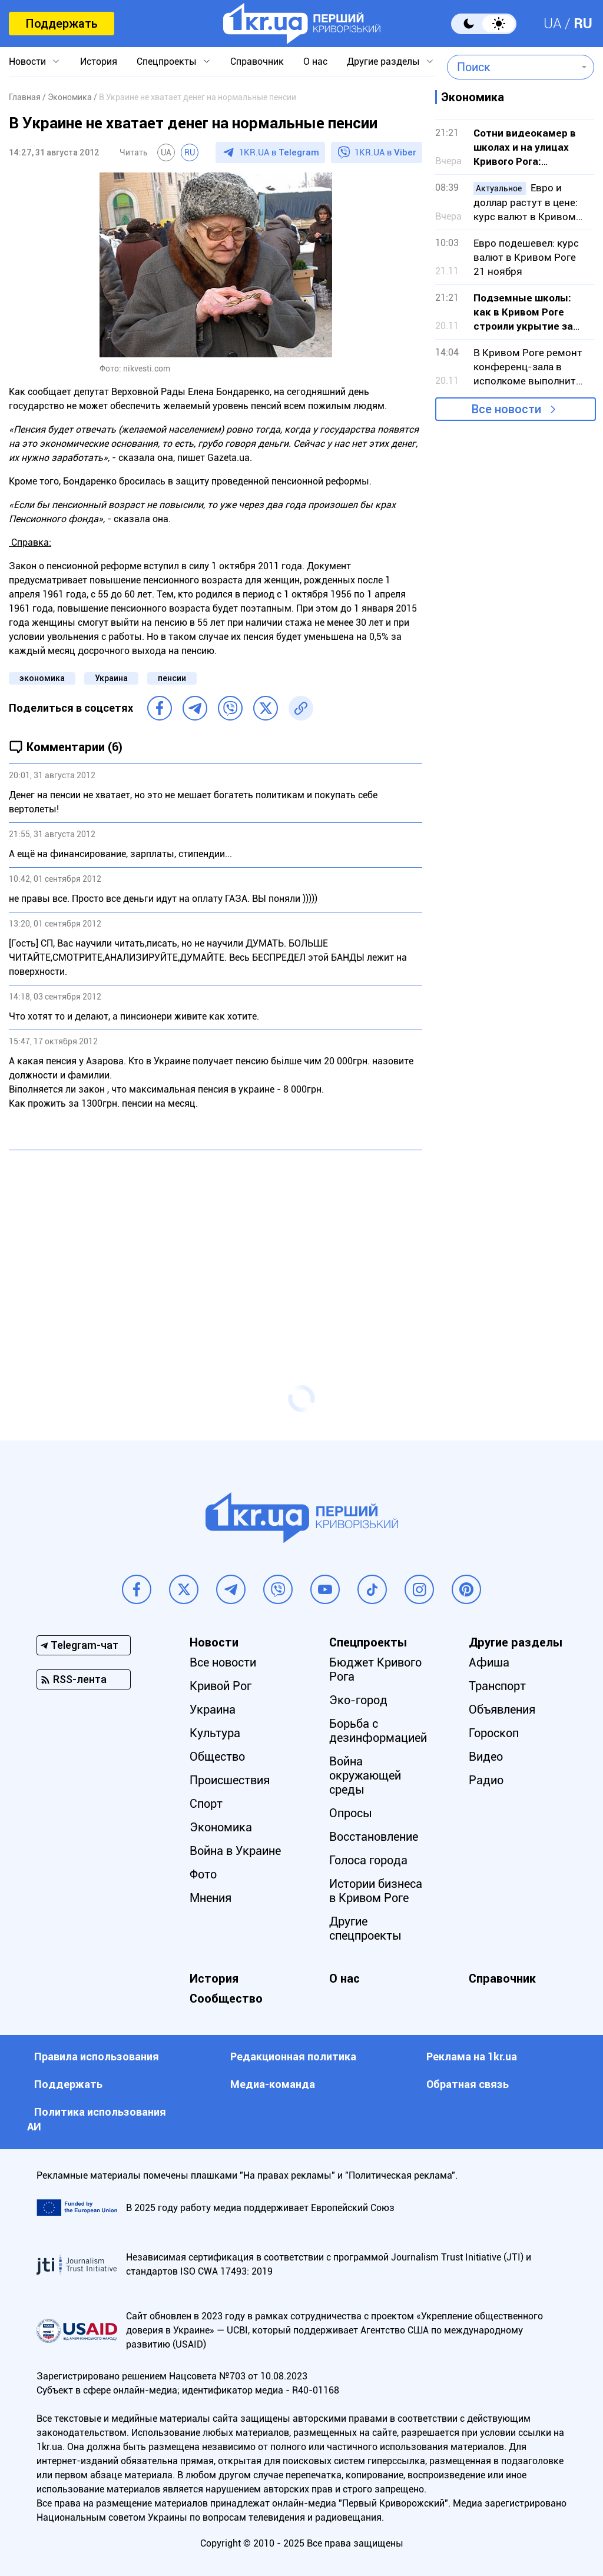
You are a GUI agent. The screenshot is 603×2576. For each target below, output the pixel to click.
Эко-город (358, 1700)
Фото (203, 1874)
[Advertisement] (215, 1244)
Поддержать (61, 23)
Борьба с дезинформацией (378, 1731)
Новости (27, 61)
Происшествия (230, 1780)
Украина (111, 678)
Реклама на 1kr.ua (471, 2056)
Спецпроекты (167, 61)
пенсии (172, 678)
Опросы (350, 1813)
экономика (42, 678)
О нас (315, 61)
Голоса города (368, 1860)
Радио (486, 1780)
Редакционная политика (293, 2056)
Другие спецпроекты (365, 1928)
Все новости (506, 409)
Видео (486, 1757)
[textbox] (512, 67)
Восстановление (373, 1837)
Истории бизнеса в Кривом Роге (375, 1891)
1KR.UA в (279, 152)
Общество (217, 1757)
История (98, 61)
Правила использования (96, 2056)
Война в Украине (235, 1851)
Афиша (489, 1662)
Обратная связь (467, 2084)
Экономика (221, 1827)
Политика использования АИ (96, 2119)
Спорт (206, 1804)
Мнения (210, 1898)
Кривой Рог (220, 1686)
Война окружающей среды (365, 1775)
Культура (215, 1733)
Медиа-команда (272, 2084)
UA (553, 23)
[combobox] (512, 67)
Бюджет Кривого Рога (375, 1669)
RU (583, 23)
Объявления (502, 1709)
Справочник (257, 61)
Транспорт (497, 1686)
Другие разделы (383, 61)
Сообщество (226, 1998)
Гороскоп (494, 1733)
